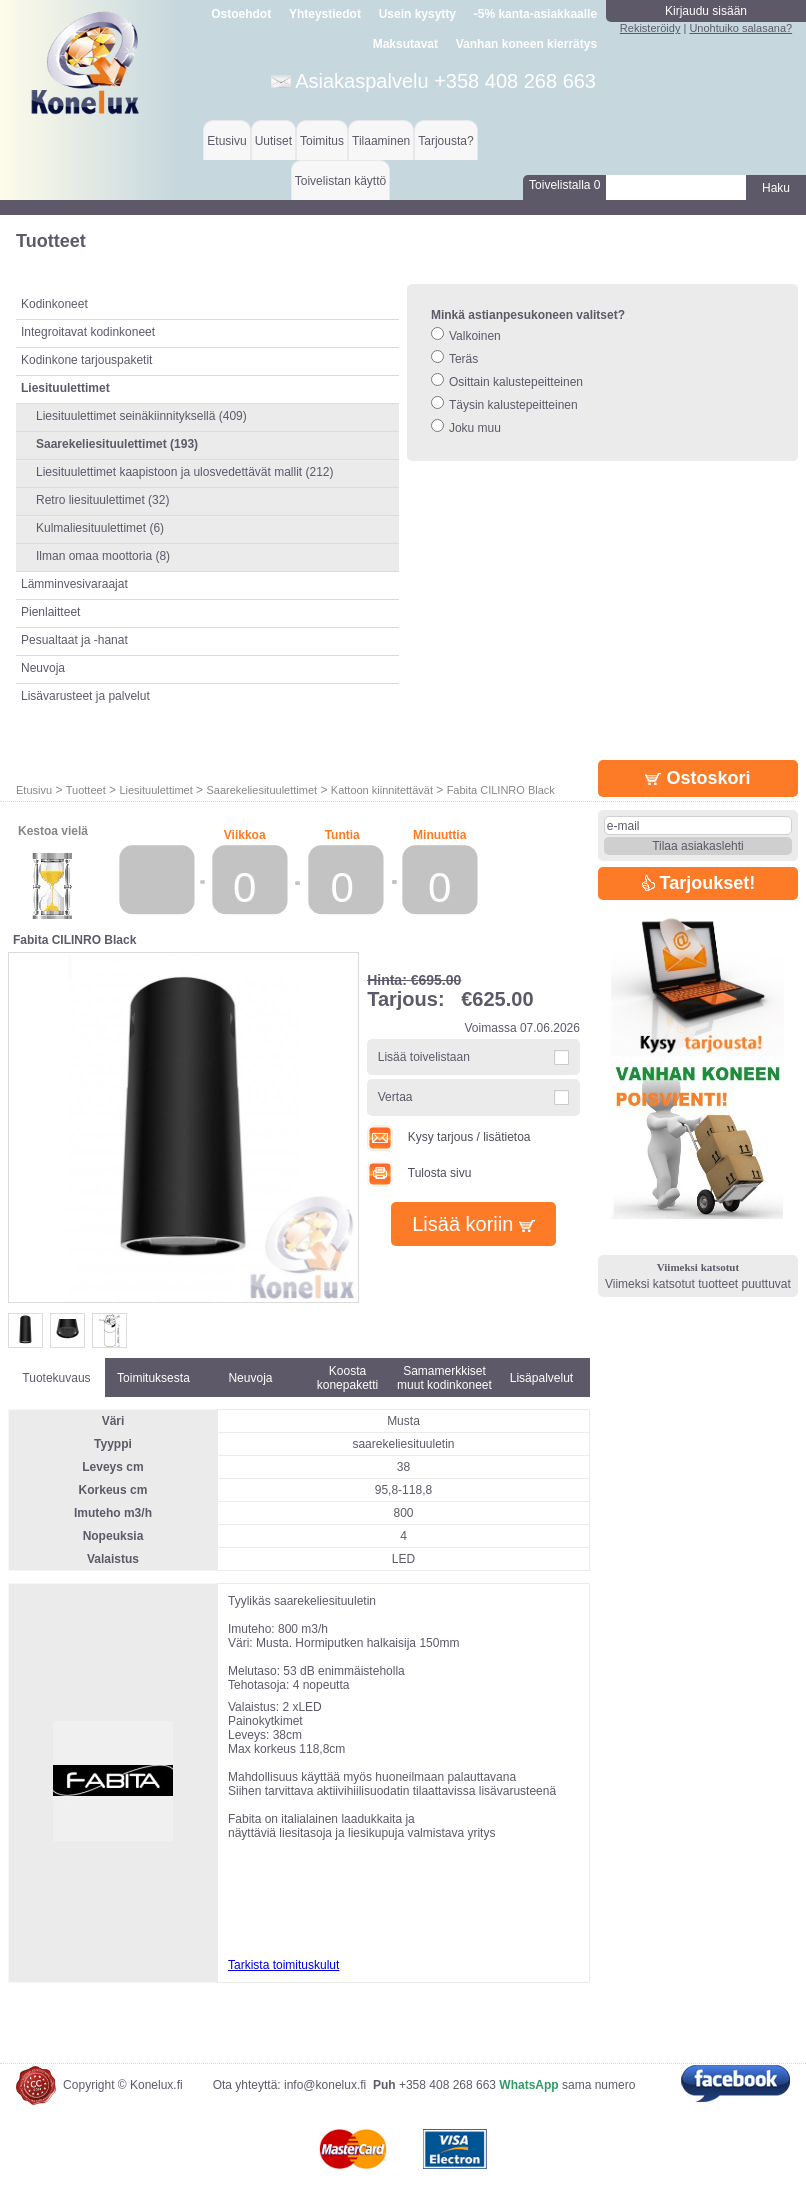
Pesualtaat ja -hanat (74, 640)
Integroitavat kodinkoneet (88, 332)
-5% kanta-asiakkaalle (535, 14)
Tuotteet (86, 790)
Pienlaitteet (50, 612)
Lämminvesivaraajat (74, 584)
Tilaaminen (381, 141)
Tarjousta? (445, 141)
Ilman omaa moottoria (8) (103, 556)
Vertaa (395, 1097)
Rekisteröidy (650, 28)
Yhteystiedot (325, 14)
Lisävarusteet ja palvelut (85, 696)
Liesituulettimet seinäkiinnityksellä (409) (141, 416)
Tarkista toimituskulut (283, 1965)
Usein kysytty (417, 14)
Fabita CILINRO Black (501, 790)
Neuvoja (43, 668)
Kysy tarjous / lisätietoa (448, 1137)
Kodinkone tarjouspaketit (86, 360)
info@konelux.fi (325, 2085)
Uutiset (273, 141)
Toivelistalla (564, 185)
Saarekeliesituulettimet (261, 790)
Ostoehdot (241, 14)
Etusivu (226, 141)
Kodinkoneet (54, 304)
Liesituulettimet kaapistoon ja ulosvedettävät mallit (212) (185, 472)
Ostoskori (697, 778)
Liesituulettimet (155, 790)
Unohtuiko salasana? (740, 28)
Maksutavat (405, 44)
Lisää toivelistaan (424, 1057)
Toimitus (322, 141)
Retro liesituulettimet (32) (102, 500)
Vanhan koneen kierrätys (526, 44)
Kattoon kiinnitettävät (382, 790)
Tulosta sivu (419, 1173)
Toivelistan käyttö (340, 181)
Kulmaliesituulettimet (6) (100, 528)
